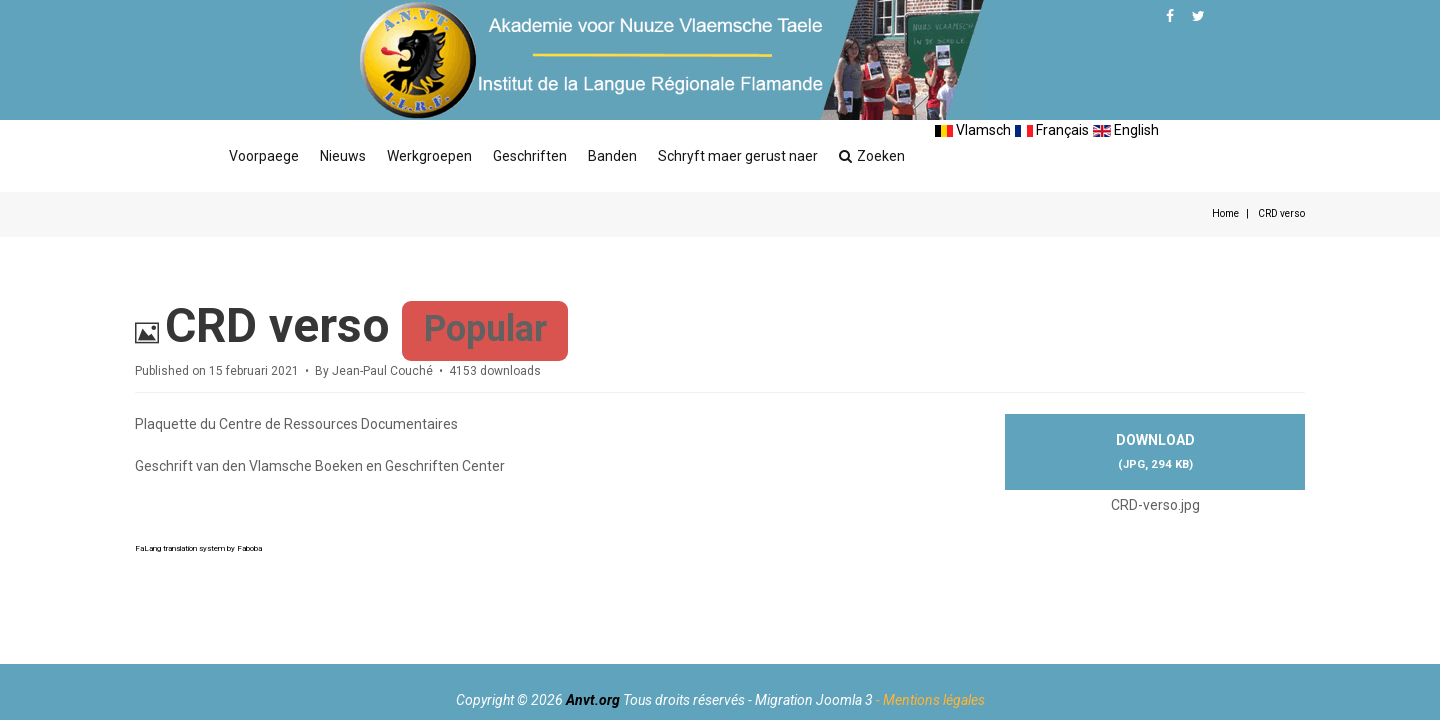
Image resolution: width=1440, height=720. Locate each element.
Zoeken (872, 156)
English (1126, 130)
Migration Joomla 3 (814, 700)
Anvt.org (593, 700)
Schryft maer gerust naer (738, 156)
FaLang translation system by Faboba (198, 548)
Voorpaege (264, 156)
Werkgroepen (429, 156)
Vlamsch (973, 130)
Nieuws (343, 156)
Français (1052, 130)
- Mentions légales (930, 700)
